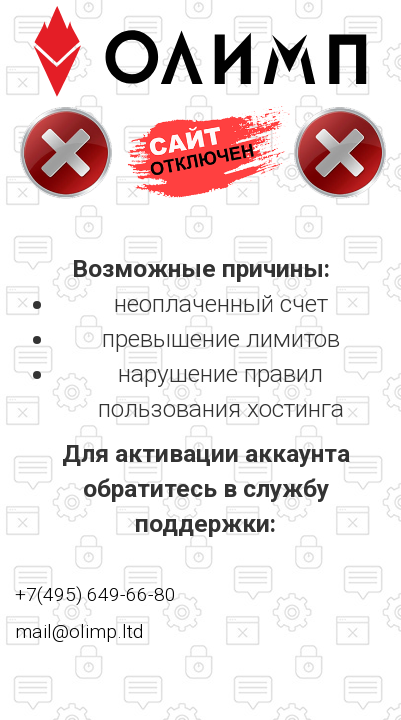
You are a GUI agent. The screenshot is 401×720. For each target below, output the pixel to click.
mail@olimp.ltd (79, 631)
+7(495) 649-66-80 (95, 594)
